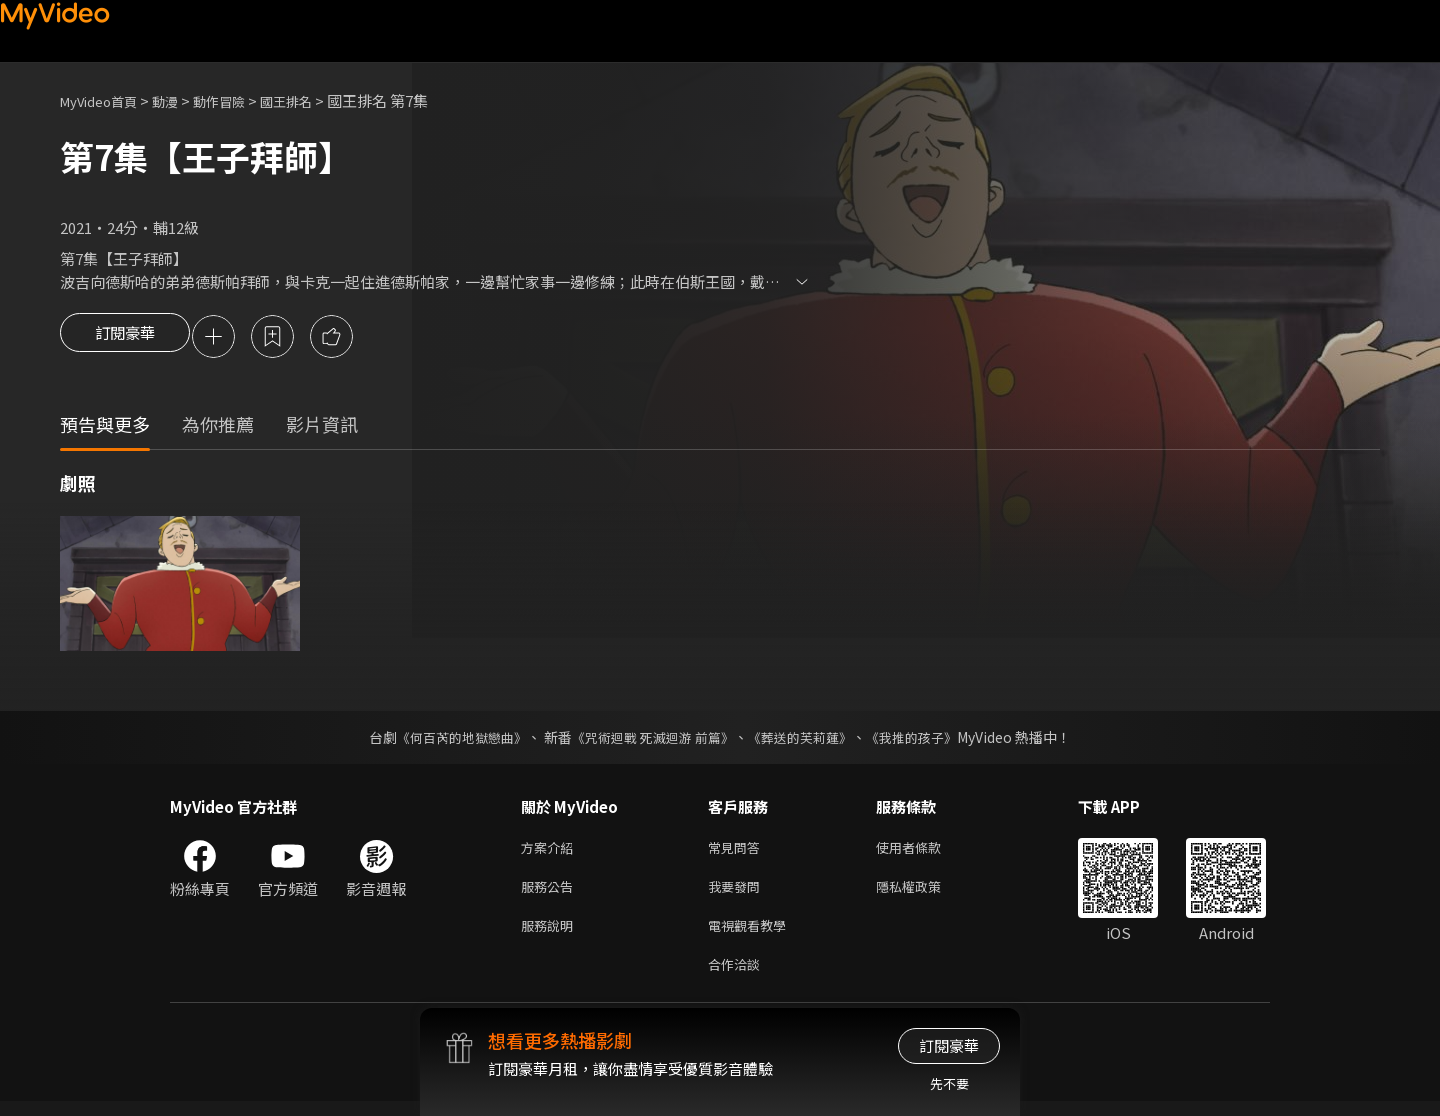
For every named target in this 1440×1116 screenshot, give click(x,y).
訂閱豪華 (125, 338)
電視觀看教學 (753, 935)
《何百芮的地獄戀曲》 (449, 740)
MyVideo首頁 (105, 100)
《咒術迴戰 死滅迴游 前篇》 (651, 740)
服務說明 (551, 935)
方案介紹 (551, 851)
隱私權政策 (925, 893)
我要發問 (738, 893)
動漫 (181, 100)
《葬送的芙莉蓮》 (808, 740)
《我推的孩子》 (927, 740)
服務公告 (551, 893)
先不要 (949, 1083)
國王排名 (316, 100)
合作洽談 (738, 977)
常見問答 (738, 851)
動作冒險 (241, 100)
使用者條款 (925, 851)
